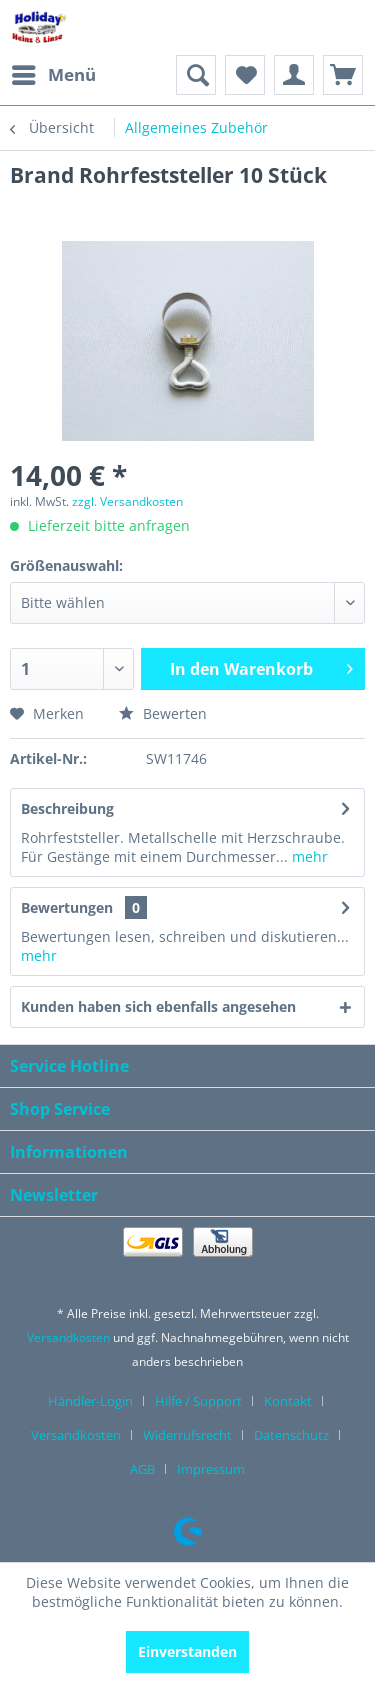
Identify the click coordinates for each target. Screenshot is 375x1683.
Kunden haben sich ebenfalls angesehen (158, 1006)
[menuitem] (53, 75)
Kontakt (288, 1401)
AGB (142, 1469)
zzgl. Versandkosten (127, 501)
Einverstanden (187, 1651)
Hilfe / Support (198, 1401)
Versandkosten (68, 1337)
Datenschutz (291, 1435)
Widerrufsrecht (187, 1435)
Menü (54, 72)
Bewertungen (67, 907)
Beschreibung (67, 808)
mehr (308, 856)
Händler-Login (90, 1401)
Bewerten (163, 713)
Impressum (211, 1469)
